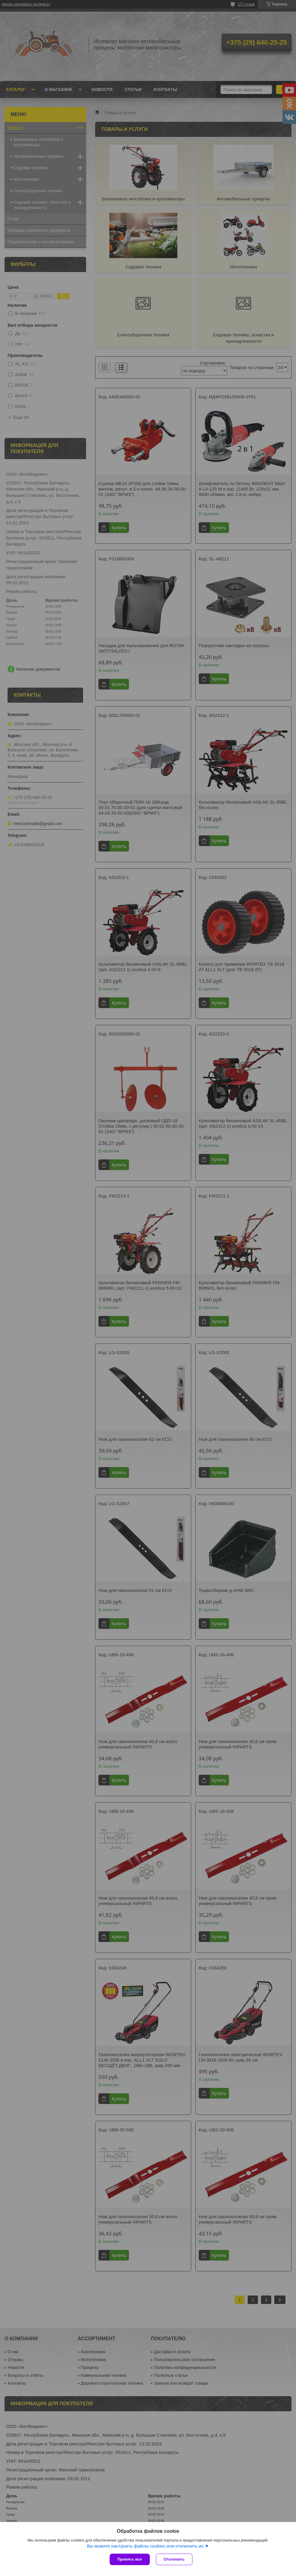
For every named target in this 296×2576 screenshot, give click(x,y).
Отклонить (174, 2559)
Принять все (129, 2559)
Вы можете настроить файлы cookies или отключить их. (145, 2545)
